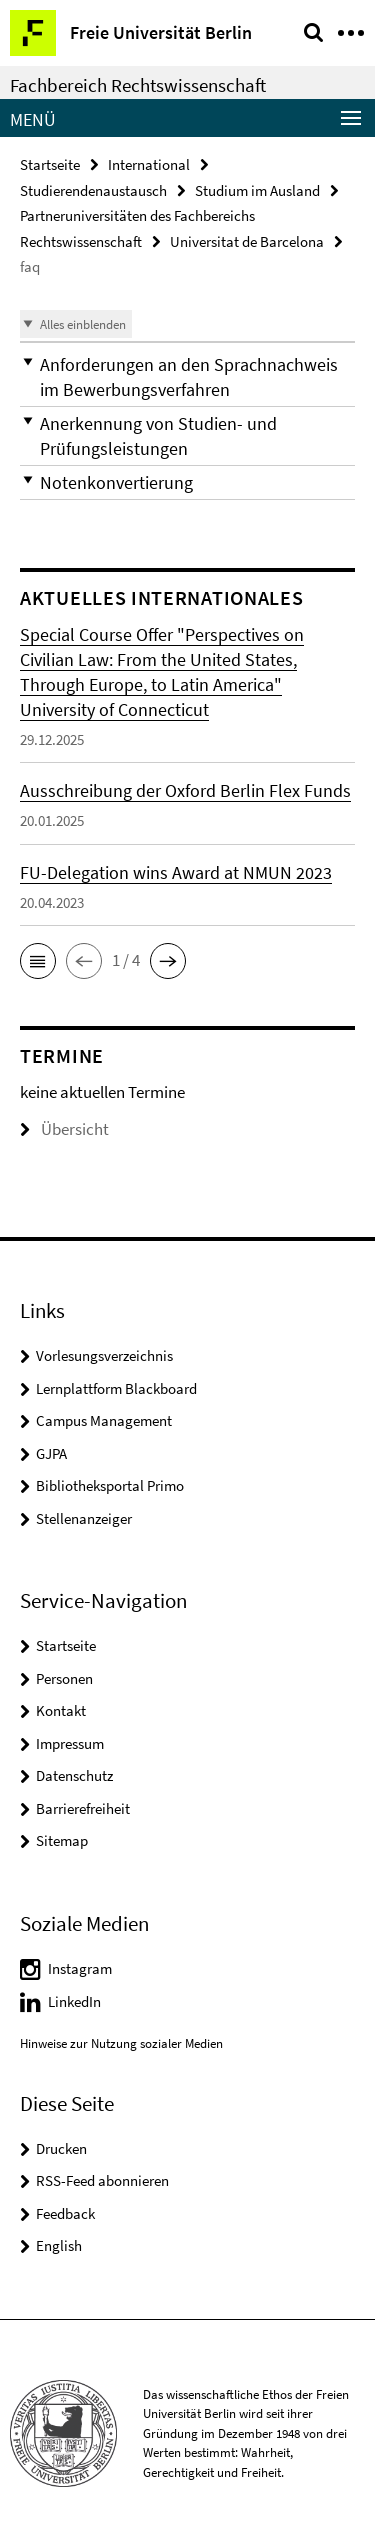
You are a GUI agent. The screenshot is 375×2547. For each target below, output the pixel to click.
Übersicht (64, 1129)
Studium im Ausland (257, 190)
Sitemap (62, 1840)
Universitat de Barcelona (247, 241)
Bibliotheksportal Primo (110, 1485)
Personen (64, 1678)
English (59, 2245)
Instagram (80, 1968)
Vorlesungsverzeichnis (104, 1355)
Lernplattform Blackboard (116, 1388)
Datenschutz (74, 1775)
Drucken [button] (61, 2148)
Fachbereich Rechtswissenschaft (138, 85)
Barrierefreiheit (83, 1808)
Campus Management (104, 1420)
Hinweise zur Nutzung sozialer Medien (121, 2043)
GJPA (51, 1453)
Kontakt (61, 1710)
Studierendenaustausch (93, 190)
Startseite (50, 164)
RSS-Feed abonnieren (102, 2180)
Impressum (70, 1743)
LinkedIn (74, 2001)
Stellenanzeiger (84, 1518)
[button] (187, 377)
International (149, 164)
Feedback (65, 2213)
